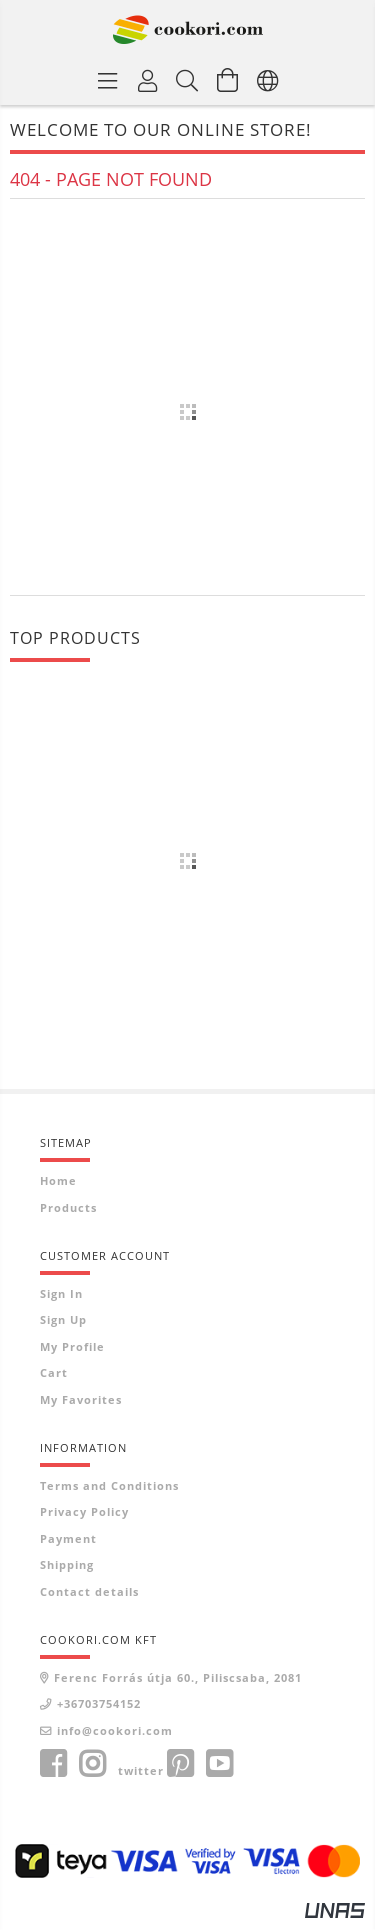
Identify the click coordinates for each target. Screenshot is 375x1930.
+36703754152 (99, 1703)
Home (58, 1180)
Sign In (61, 1293)
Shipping (67, 1564)
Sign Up (63, 1319)
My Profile (72, 1346)
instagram (92, 1764)
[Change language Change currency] (268, 80)
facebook (53, 1764)
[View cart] (228, 80)
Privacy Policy (84, 1511)
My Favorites (81, 1399)
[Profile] (148, 80)
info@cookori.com (115, 1730)
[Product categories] (108, 80)
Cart (54, 1372)
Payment (68, 1538)
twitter (141, 1770)
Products (68, 1207)
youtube (219, 1764)
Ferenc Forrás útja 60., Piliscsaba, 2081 (178, 1677)
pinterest (180, 1764)
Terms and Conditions (109, 1485)
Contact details (89, 1591)
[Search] (188, 80)
